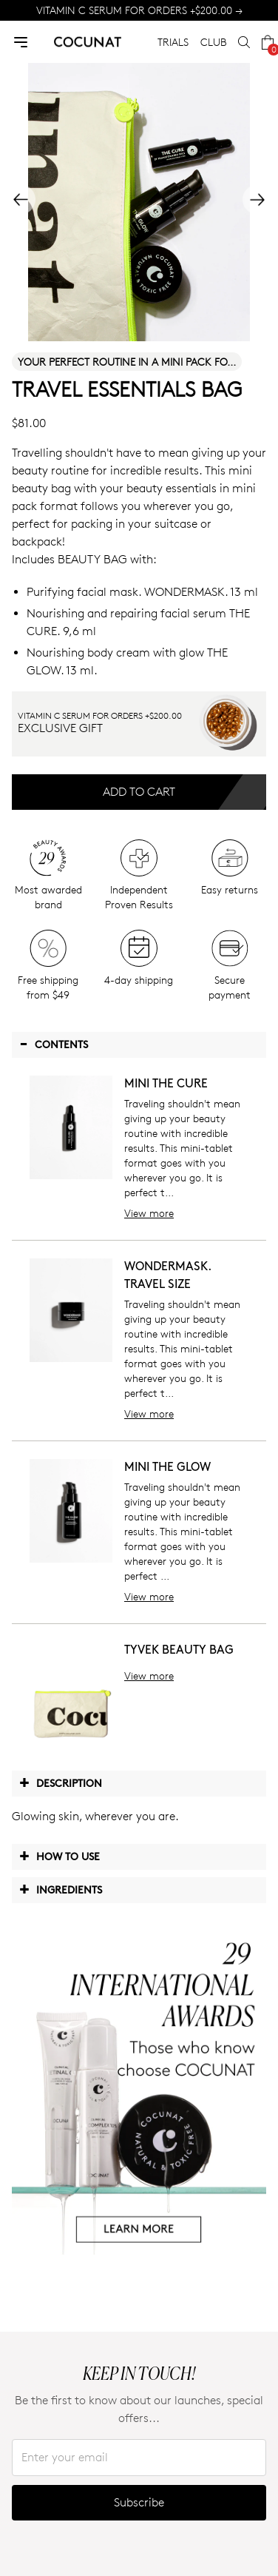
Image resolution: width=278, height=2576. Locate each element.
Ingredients (60, 1889)
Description (60, 1782)
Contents (53, 1044)
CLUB (213, 42)
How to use (59, 1856)
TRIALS (173, 42)
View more (149, 1213)
